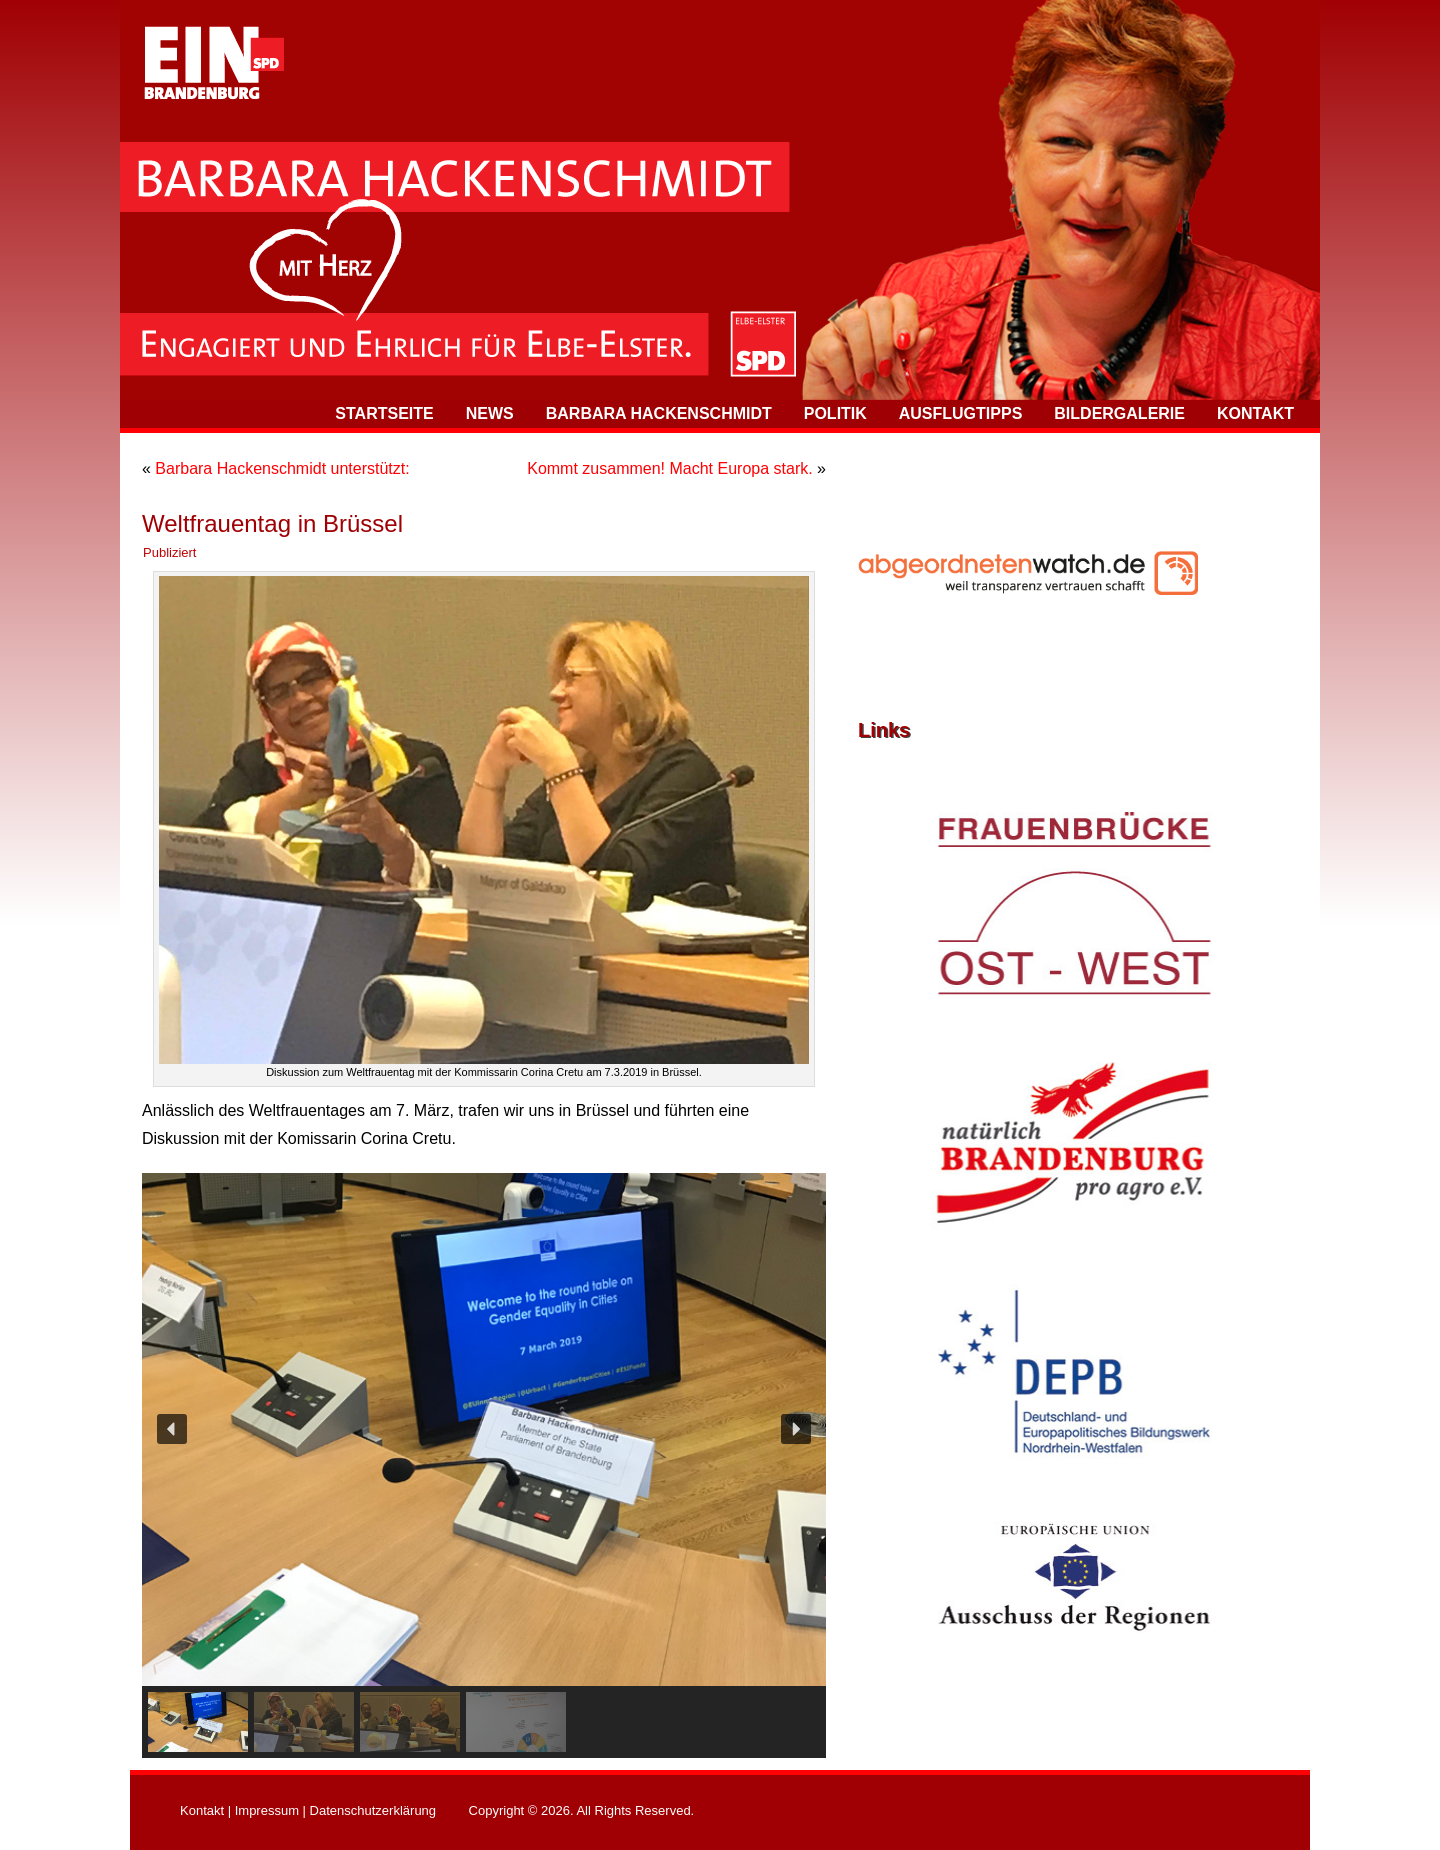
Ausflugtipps (961, 413)
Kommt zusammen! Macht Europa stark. (669, 468)
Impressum (267, 1810)
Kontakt (1255, 413)
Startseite (384, 413)
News (490, 413)
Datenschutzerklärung (373, 1810)
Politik (835, 413)
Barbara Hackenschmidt (659, 413)
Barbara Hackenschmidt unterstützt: (282, 468)
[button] (172, 1429)
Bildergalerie (1119, 413)
